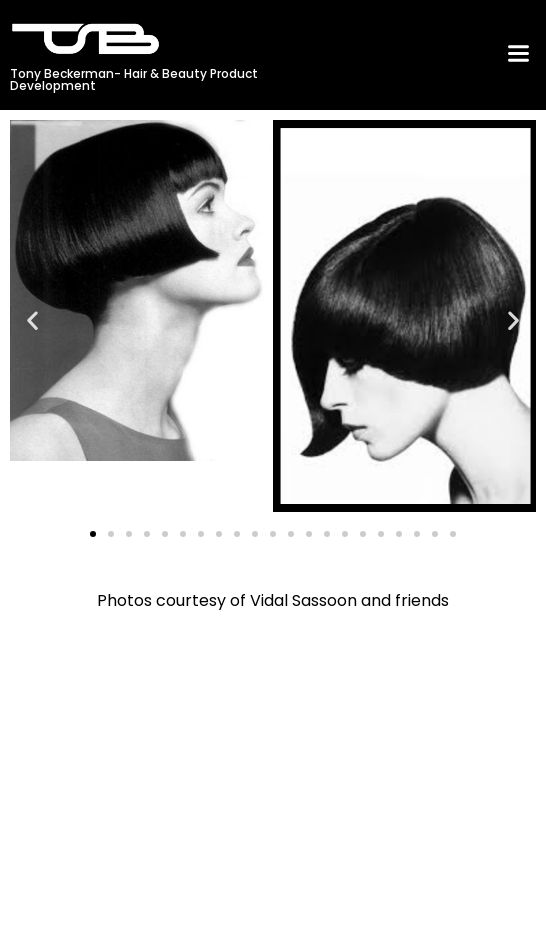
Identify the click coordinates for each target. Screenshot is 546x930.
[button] (518, 55)
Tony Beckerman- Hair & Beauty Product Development (134, 79)
